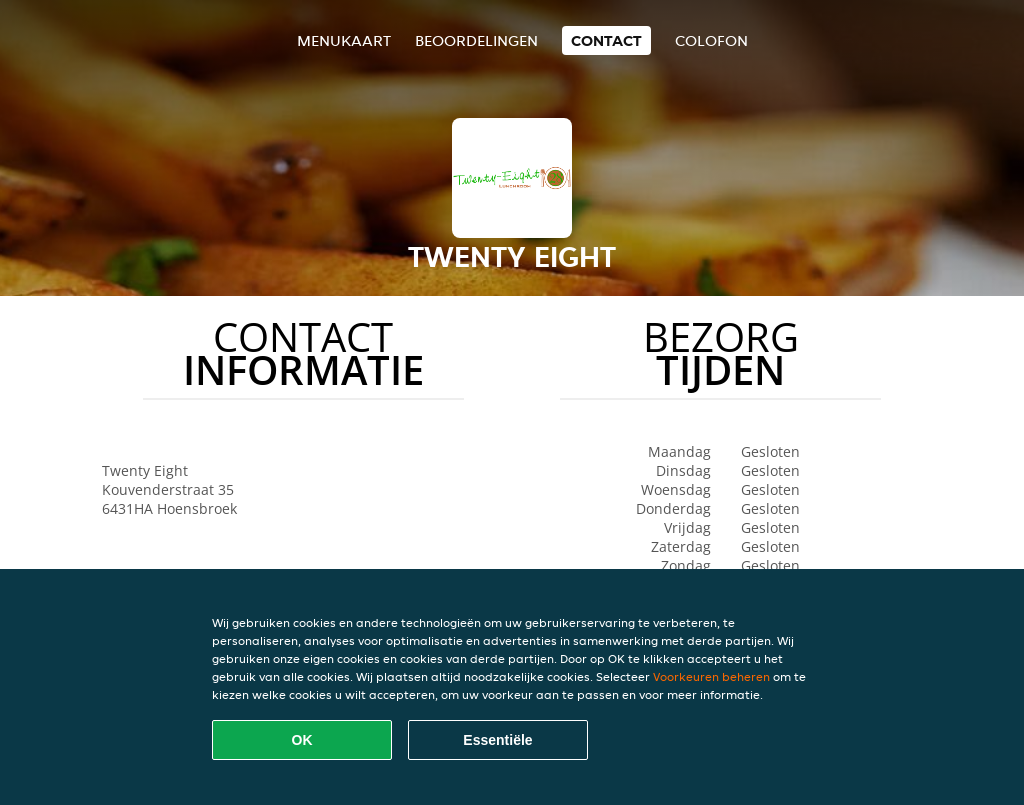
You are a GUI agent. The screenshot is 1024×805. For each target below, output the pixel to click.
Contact (606, 40)
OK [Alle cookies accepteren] (302, 740)
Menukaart (344, 40)
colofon (711, 40)
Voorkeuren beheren (711, 676)
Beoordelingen (476, 40)
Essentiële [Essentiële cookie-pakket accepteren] (497, 740)
